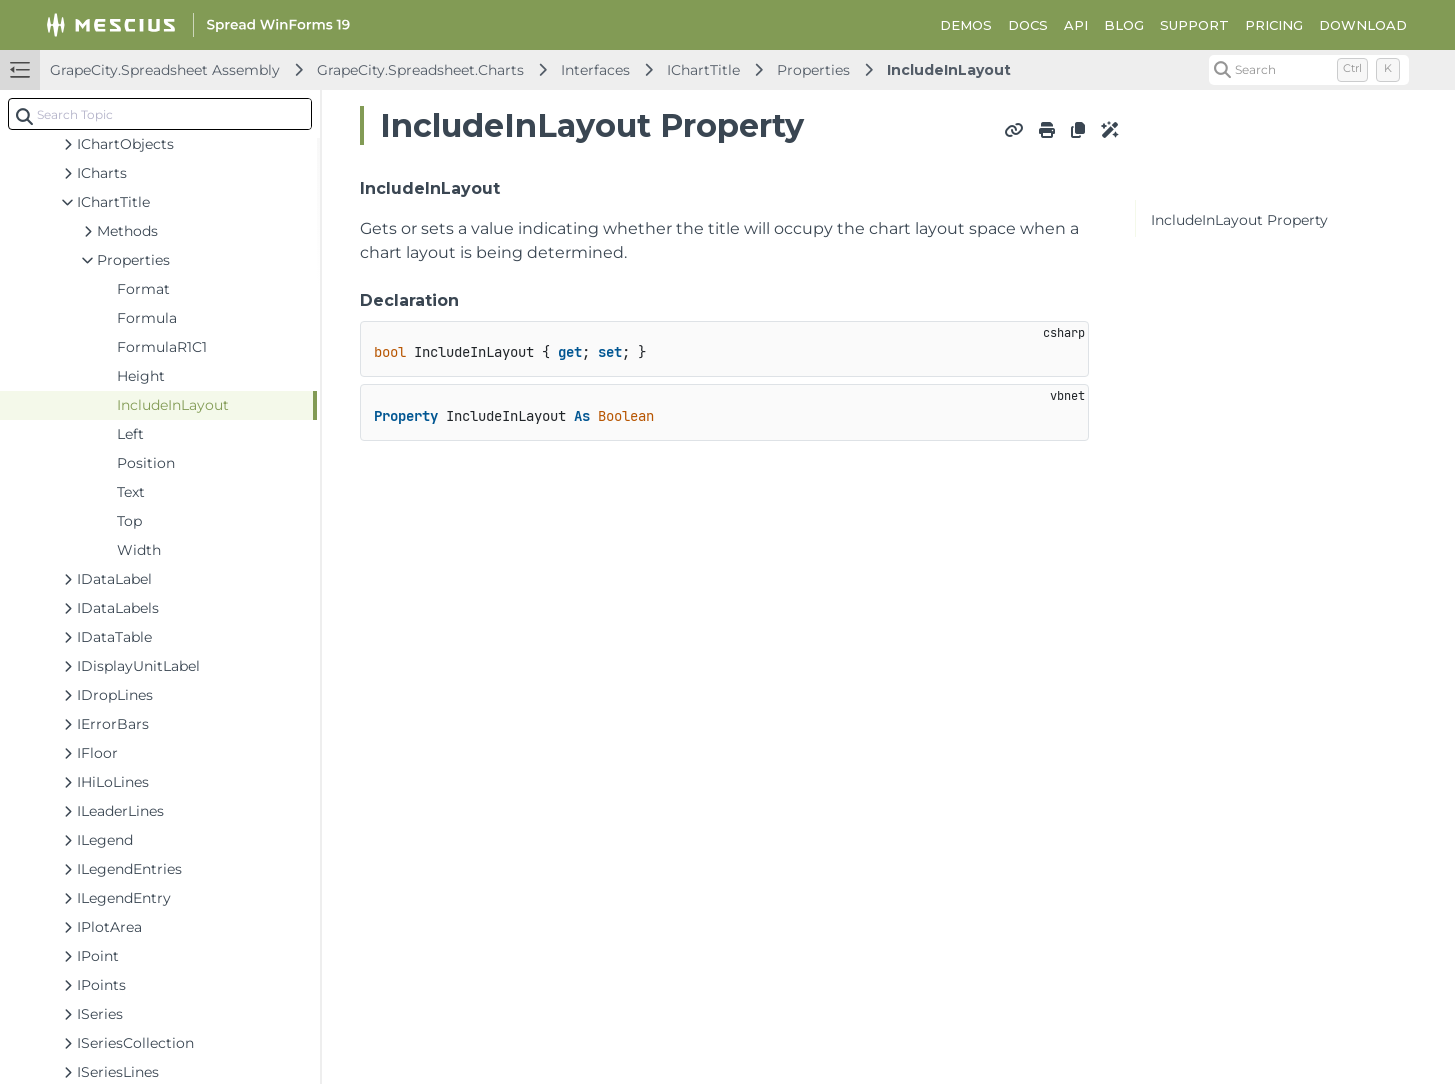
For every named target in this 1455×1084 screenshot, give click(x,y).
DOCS (1028, 25)
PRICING (1274, 25)
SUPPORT (1194, 25)
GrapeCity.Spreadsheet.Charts (420, 70)
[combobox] (160, 114)
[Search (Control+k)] (1309, 70)
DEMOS (966, 25)
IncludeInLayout (949, 70)
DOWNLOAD (1363, 25)
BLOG (1124, 25)
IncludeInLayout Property (1239, 220)
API (1076, 25)
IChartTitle (703, 70)
